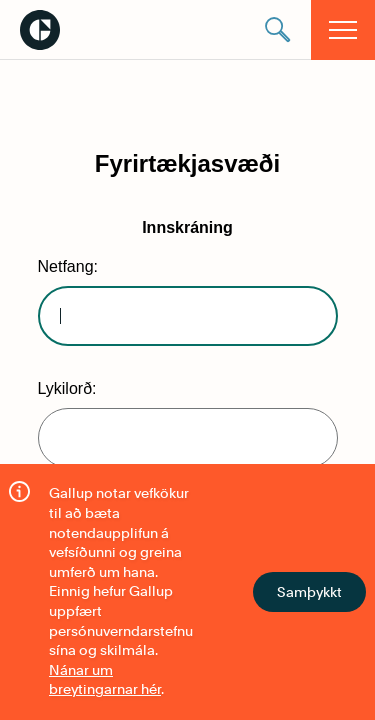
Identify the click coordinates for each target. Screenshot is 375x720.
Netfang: (68, 266)
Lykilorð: (67, 388)
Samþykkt (309, 592)
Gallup (40, 30)
